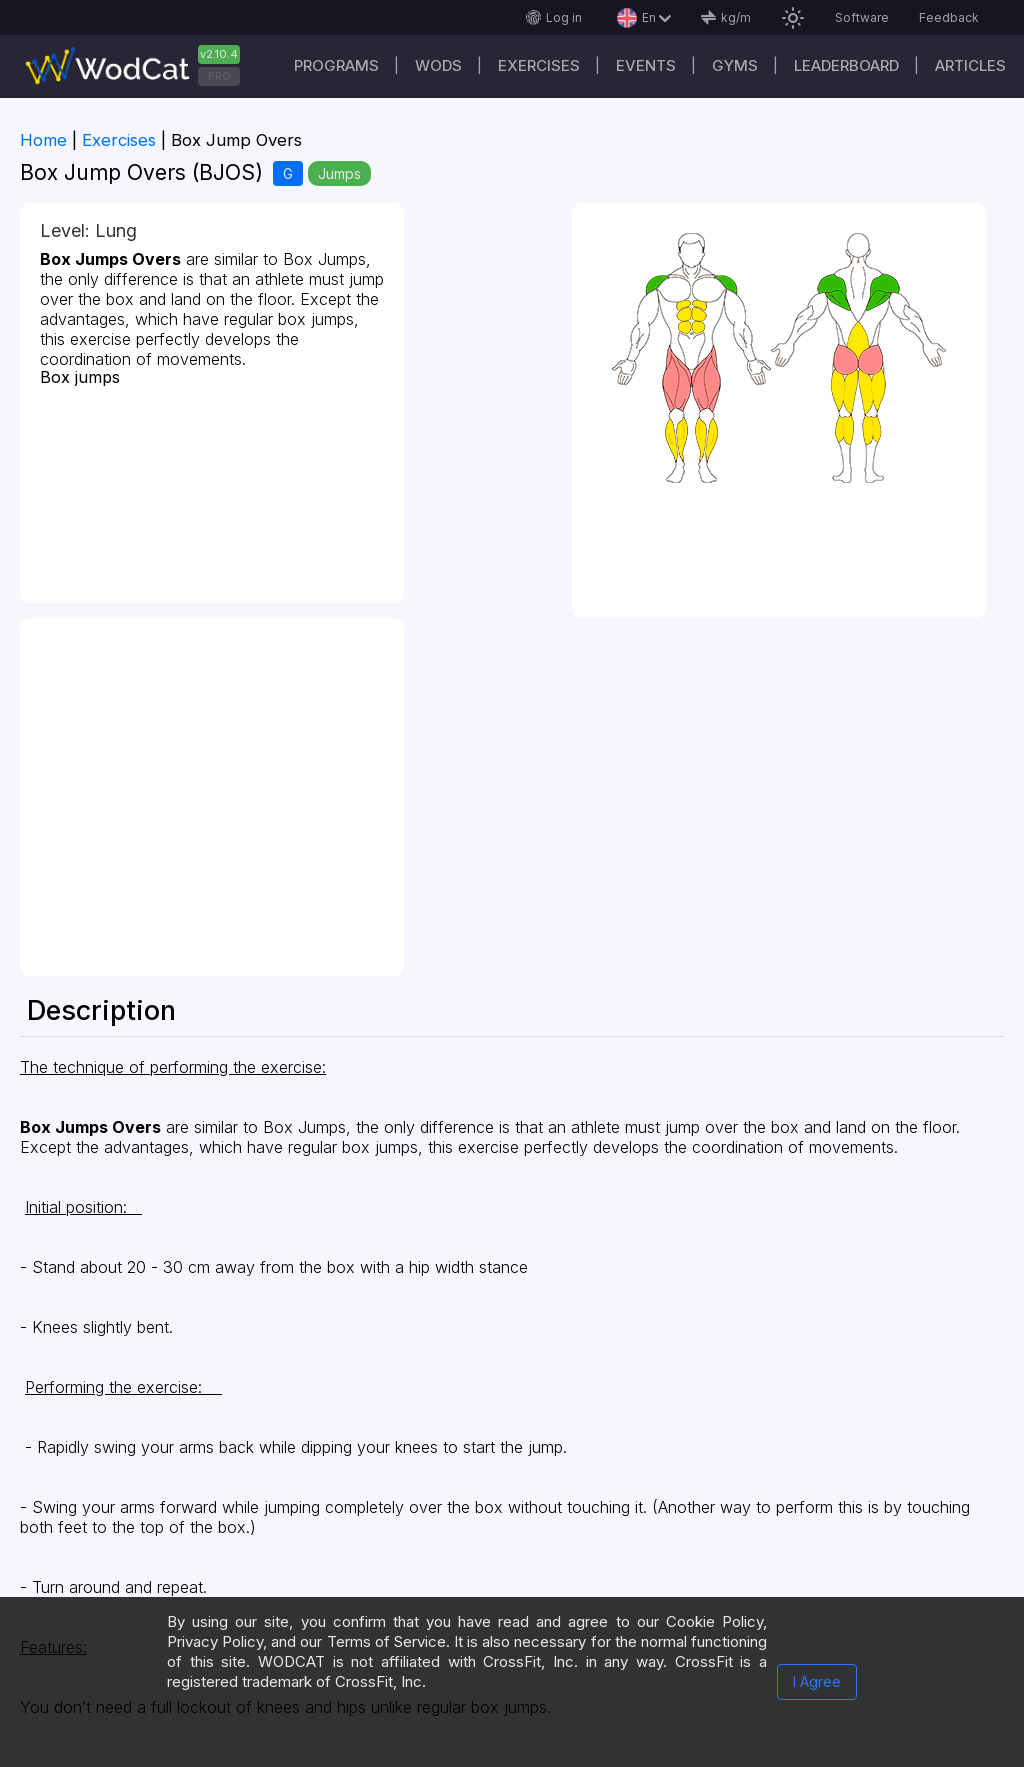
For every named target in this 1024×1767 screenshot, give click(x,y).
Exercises (539, 65)
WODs (438, 65)
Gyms (735, 65)
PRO (219, 76)
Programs (336, 65)
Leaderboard (846, 65)
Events (646, 65)
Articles (970, 65)
